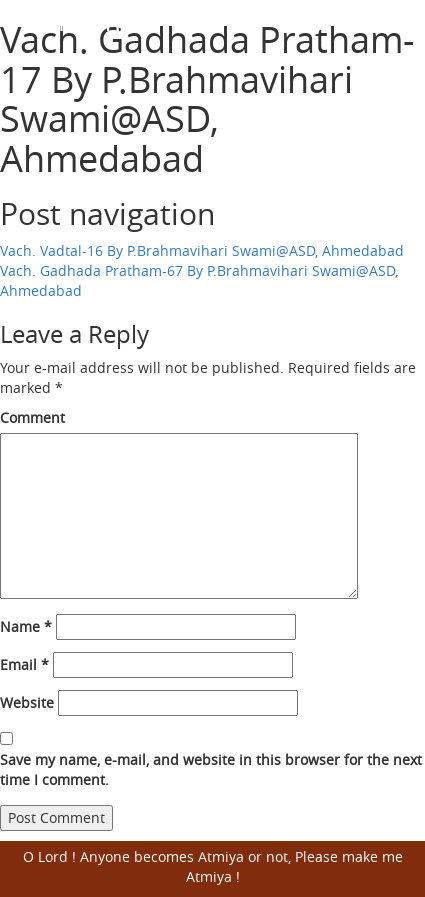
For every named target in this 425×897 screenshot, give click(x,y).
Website (27, 702)
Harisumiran (90, 20)
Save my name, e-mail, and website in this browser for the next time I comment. (211, 769)
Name (26, 626)
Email (24, 664)
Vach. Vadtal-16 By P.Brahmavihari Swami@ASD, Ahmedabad (202, 250)
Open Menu (397, 22)
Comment (32, 417)
